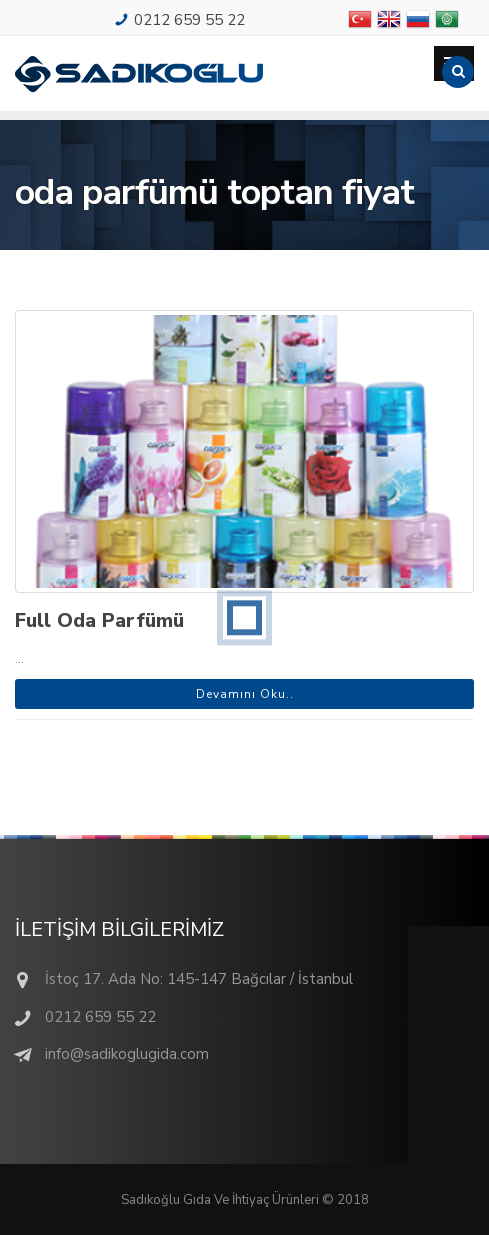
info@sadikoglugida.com (127, 1054)
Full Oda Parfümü (99, 620)
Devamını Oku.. (245, 694)
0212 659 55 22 (189, 20)
